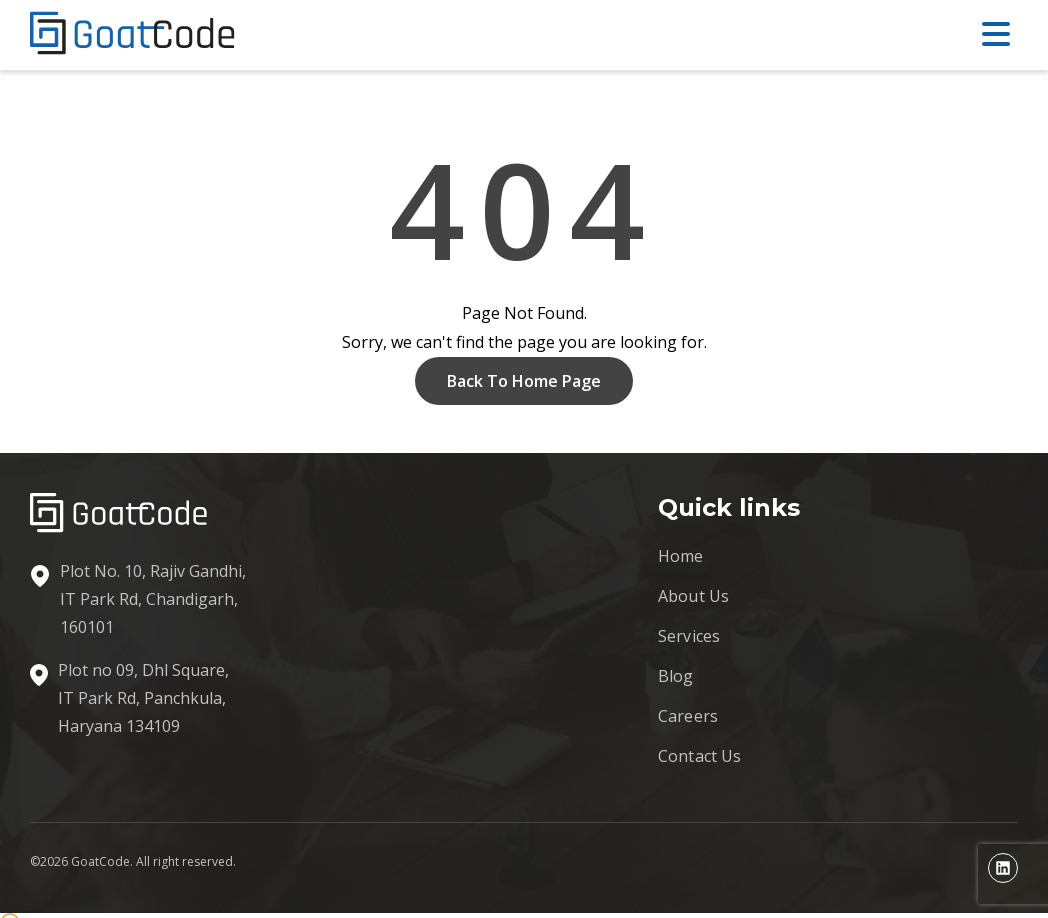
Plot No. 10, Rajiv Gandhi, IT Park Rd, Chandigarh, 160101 (153, 599)
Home (681, 556)
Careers (688, 716)
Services (689, 636)
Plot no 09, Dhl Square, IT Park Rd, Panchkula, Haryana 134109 (143, 698)
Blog (676, 676)
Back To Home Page (524, 381)
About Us (693, 596)
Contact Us (700, 756)
